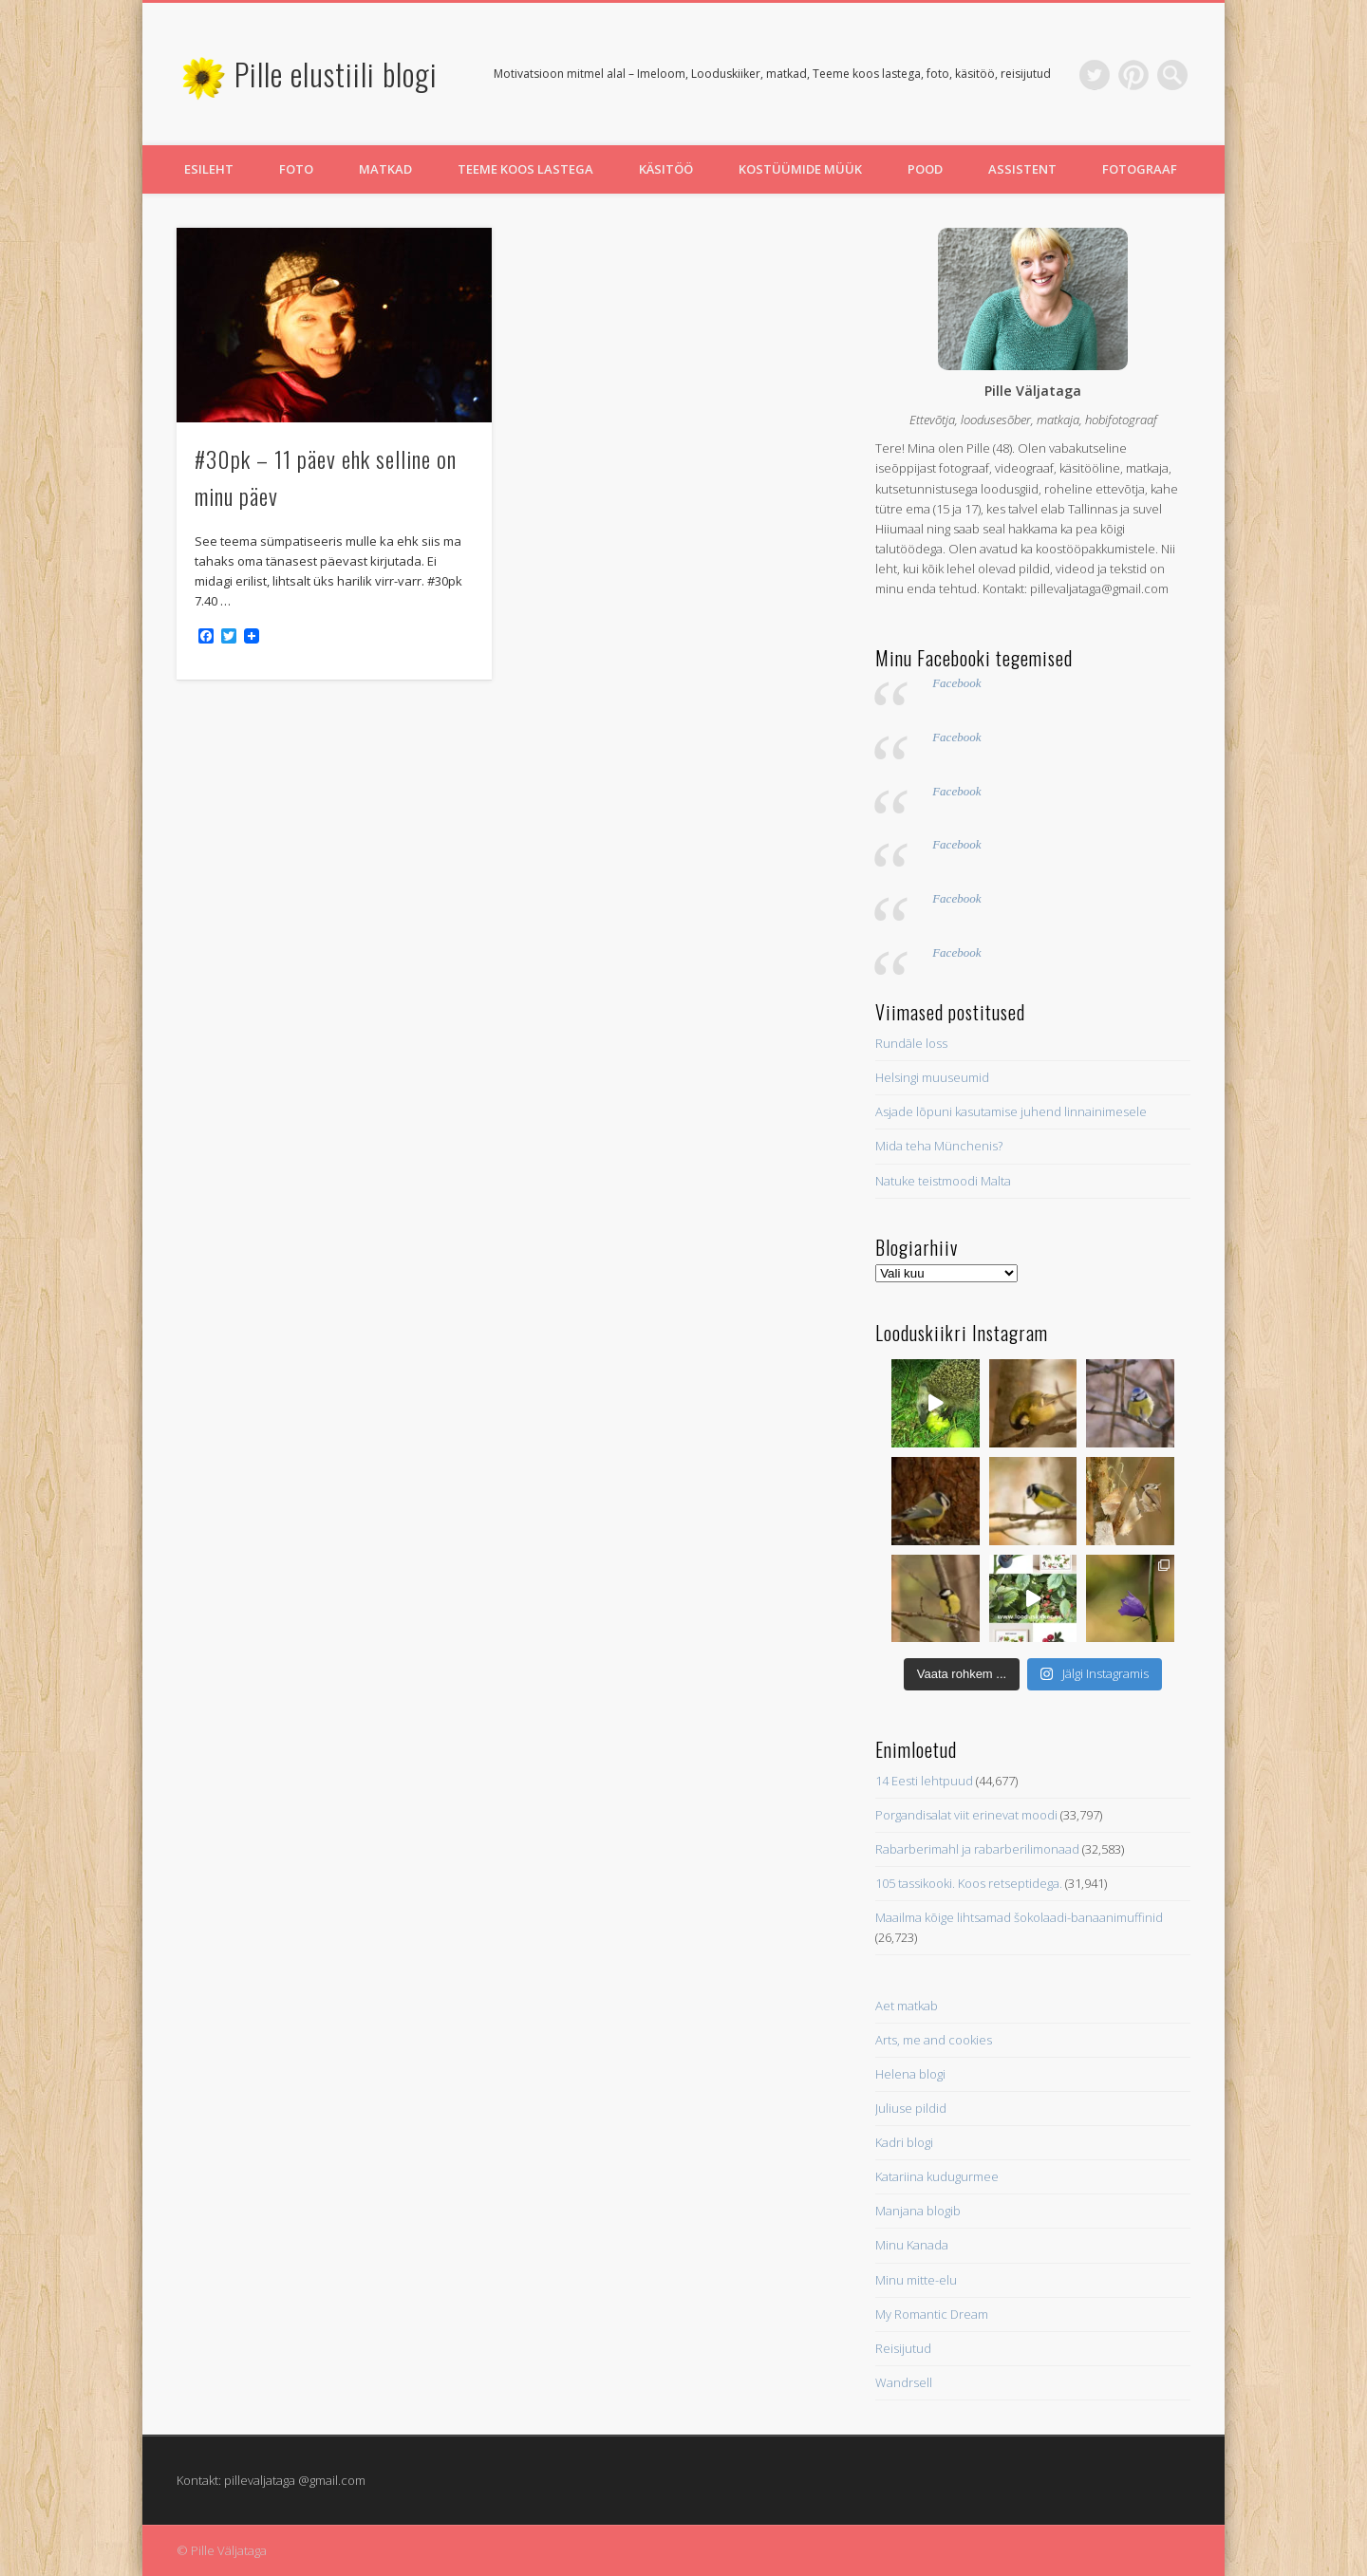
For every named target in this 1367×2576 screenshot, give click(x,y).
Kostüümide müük (800, 168)
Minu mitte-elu (916, 2279)
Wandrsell (903, 2382)
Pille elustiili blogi (336, 73)
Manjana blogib (918, 2210)
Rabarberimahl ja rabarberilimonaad (977, 1848)
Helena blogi (910, 2073)
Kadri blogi (904, 2142)
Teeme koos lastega (525, 168)
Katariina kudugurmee (937, 2176)
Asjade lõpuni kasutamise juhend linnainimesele (1011, 1111)
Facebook (956, 683)
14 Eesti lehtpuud (924, 1780)
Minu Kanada (911, 2244)
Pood (925, 168)
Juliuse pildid (910, 2108)
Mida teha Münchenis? (938, 1145)
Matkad (385, 168)
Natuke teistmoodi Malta (943, 1180)
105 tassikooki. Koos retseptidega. (968, 1883)
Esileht (209, 168)
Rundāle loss (911, 1043)
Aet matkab (906, 2005)
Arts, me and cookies (933, 2039)
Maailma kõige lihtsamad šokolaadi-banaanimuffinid (1019, 1917)
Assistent (1022, 168)
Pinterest (1133, 75)
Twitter (1094, 75)
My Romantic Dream (931, 2314)
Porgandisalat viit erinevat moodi (966, 1814)
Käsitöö (666, 168)
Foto (296, 168)
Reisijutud (903, 2348)
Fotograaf (1139, 168)
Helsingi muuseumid (932, 1077)
